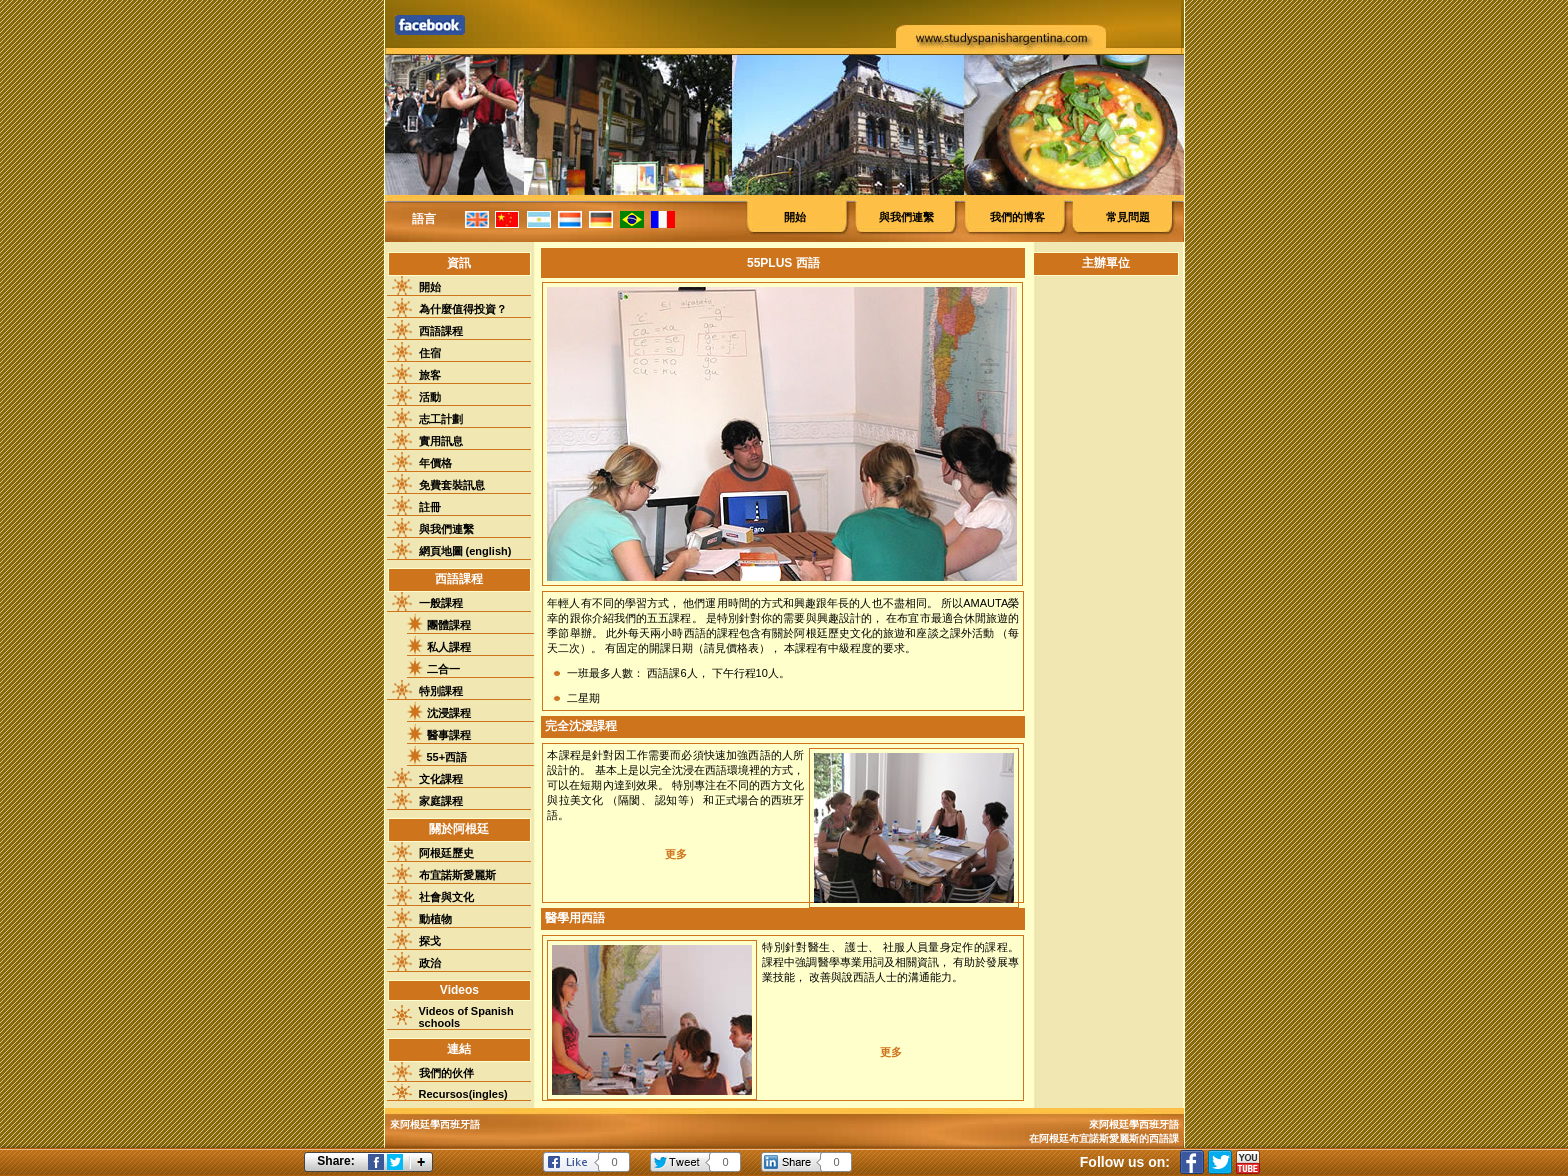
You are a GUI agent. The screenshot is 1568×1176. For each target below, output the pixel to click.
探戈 (430, 941)
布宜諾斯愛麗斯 (457, 875)
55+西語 (447, 757)
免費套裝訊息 (452, 485)
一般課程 (441, 603)
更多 (676, 854)
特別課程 (441, 691)
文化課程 (441, 779)
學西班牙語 (1154, 1124)
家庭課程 (441, 801)
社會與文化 (446, 897)
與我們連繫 (906, 217)
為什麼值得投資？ (463, 309)
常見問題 (1128, 217)
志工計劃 (441, 419)
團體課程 (449, 625)
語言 (424, 219)
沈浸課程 (449, 713)
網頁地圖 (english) (465, 551)
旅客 (430, 375)
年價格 (435, 463)
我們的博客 (1017, 217)
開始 (795, 217)
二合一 (443, 669)
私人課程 (449, 647)
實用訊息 (441, 441)
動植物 (435, 919)
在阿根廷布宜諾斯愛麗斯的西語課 (1104, 1138)
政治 (430, 963)
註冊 (430, 507)
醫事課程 (449, 735)
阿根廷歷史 (446, 853)
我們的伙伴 (446, 1073)
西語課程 (441, 331)
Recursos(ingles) (463, 1094)
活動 (430, 397)
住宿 (430, 353)
